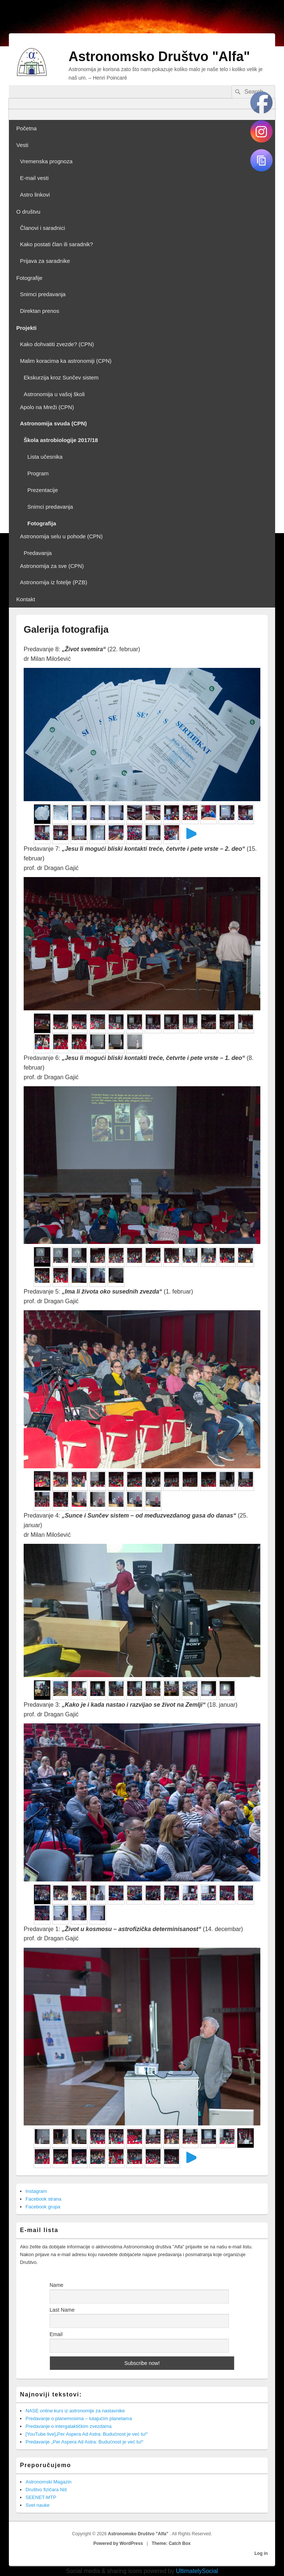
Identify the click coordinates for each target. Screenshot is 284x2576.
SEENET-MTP (41, 2497)
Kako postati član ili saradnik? (56, 244)
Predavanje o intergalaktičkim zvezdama (69, 2426)
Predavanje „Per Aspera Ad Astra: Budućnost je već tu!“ (84, 2442)
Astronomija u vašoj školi (54, 394)
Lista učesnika (44, 457)
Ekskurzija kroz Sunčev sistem (61, 377)
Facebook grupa (43, 2206)
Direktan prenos (39, 311)
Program (38, 473)
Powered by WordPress (118, 2543)
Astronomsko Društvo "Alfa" (159, 56)
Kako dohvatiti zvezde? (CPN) (57, 344)
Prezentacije (42, 490)
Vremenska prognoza (46, 161)
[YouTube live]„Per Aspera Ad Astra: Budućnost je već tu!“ (87, 2434)
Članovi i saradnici (42, 228)
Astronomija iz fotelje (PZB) (53, 582)
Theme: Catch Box (171, 2543)
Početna (26, 128)
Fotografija (41, 523)
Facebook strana (43, 2199)
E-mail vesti (34, 178)
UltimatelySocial (197, 2571)
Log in (261, 2553)
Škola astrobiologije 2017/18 (61, 440)
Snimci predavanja (42, 294)
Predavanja (38, 553)
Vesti (22, 145)
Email (56, 2334)
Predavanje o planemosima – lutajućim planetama (79, 2418)
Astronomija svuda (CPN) (53, 423)
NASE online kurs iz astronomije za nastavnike (75, 2410)
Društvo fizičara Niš (46, 2489)
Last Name (62, 2310)
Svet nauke (38, 2505)
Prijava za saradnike (45, 261)
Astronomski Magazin (48, 2482)
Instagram (36, 2191)
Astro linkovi (35, 194)
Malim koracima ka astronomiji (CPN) (66, 361)
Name (56, 2285)
